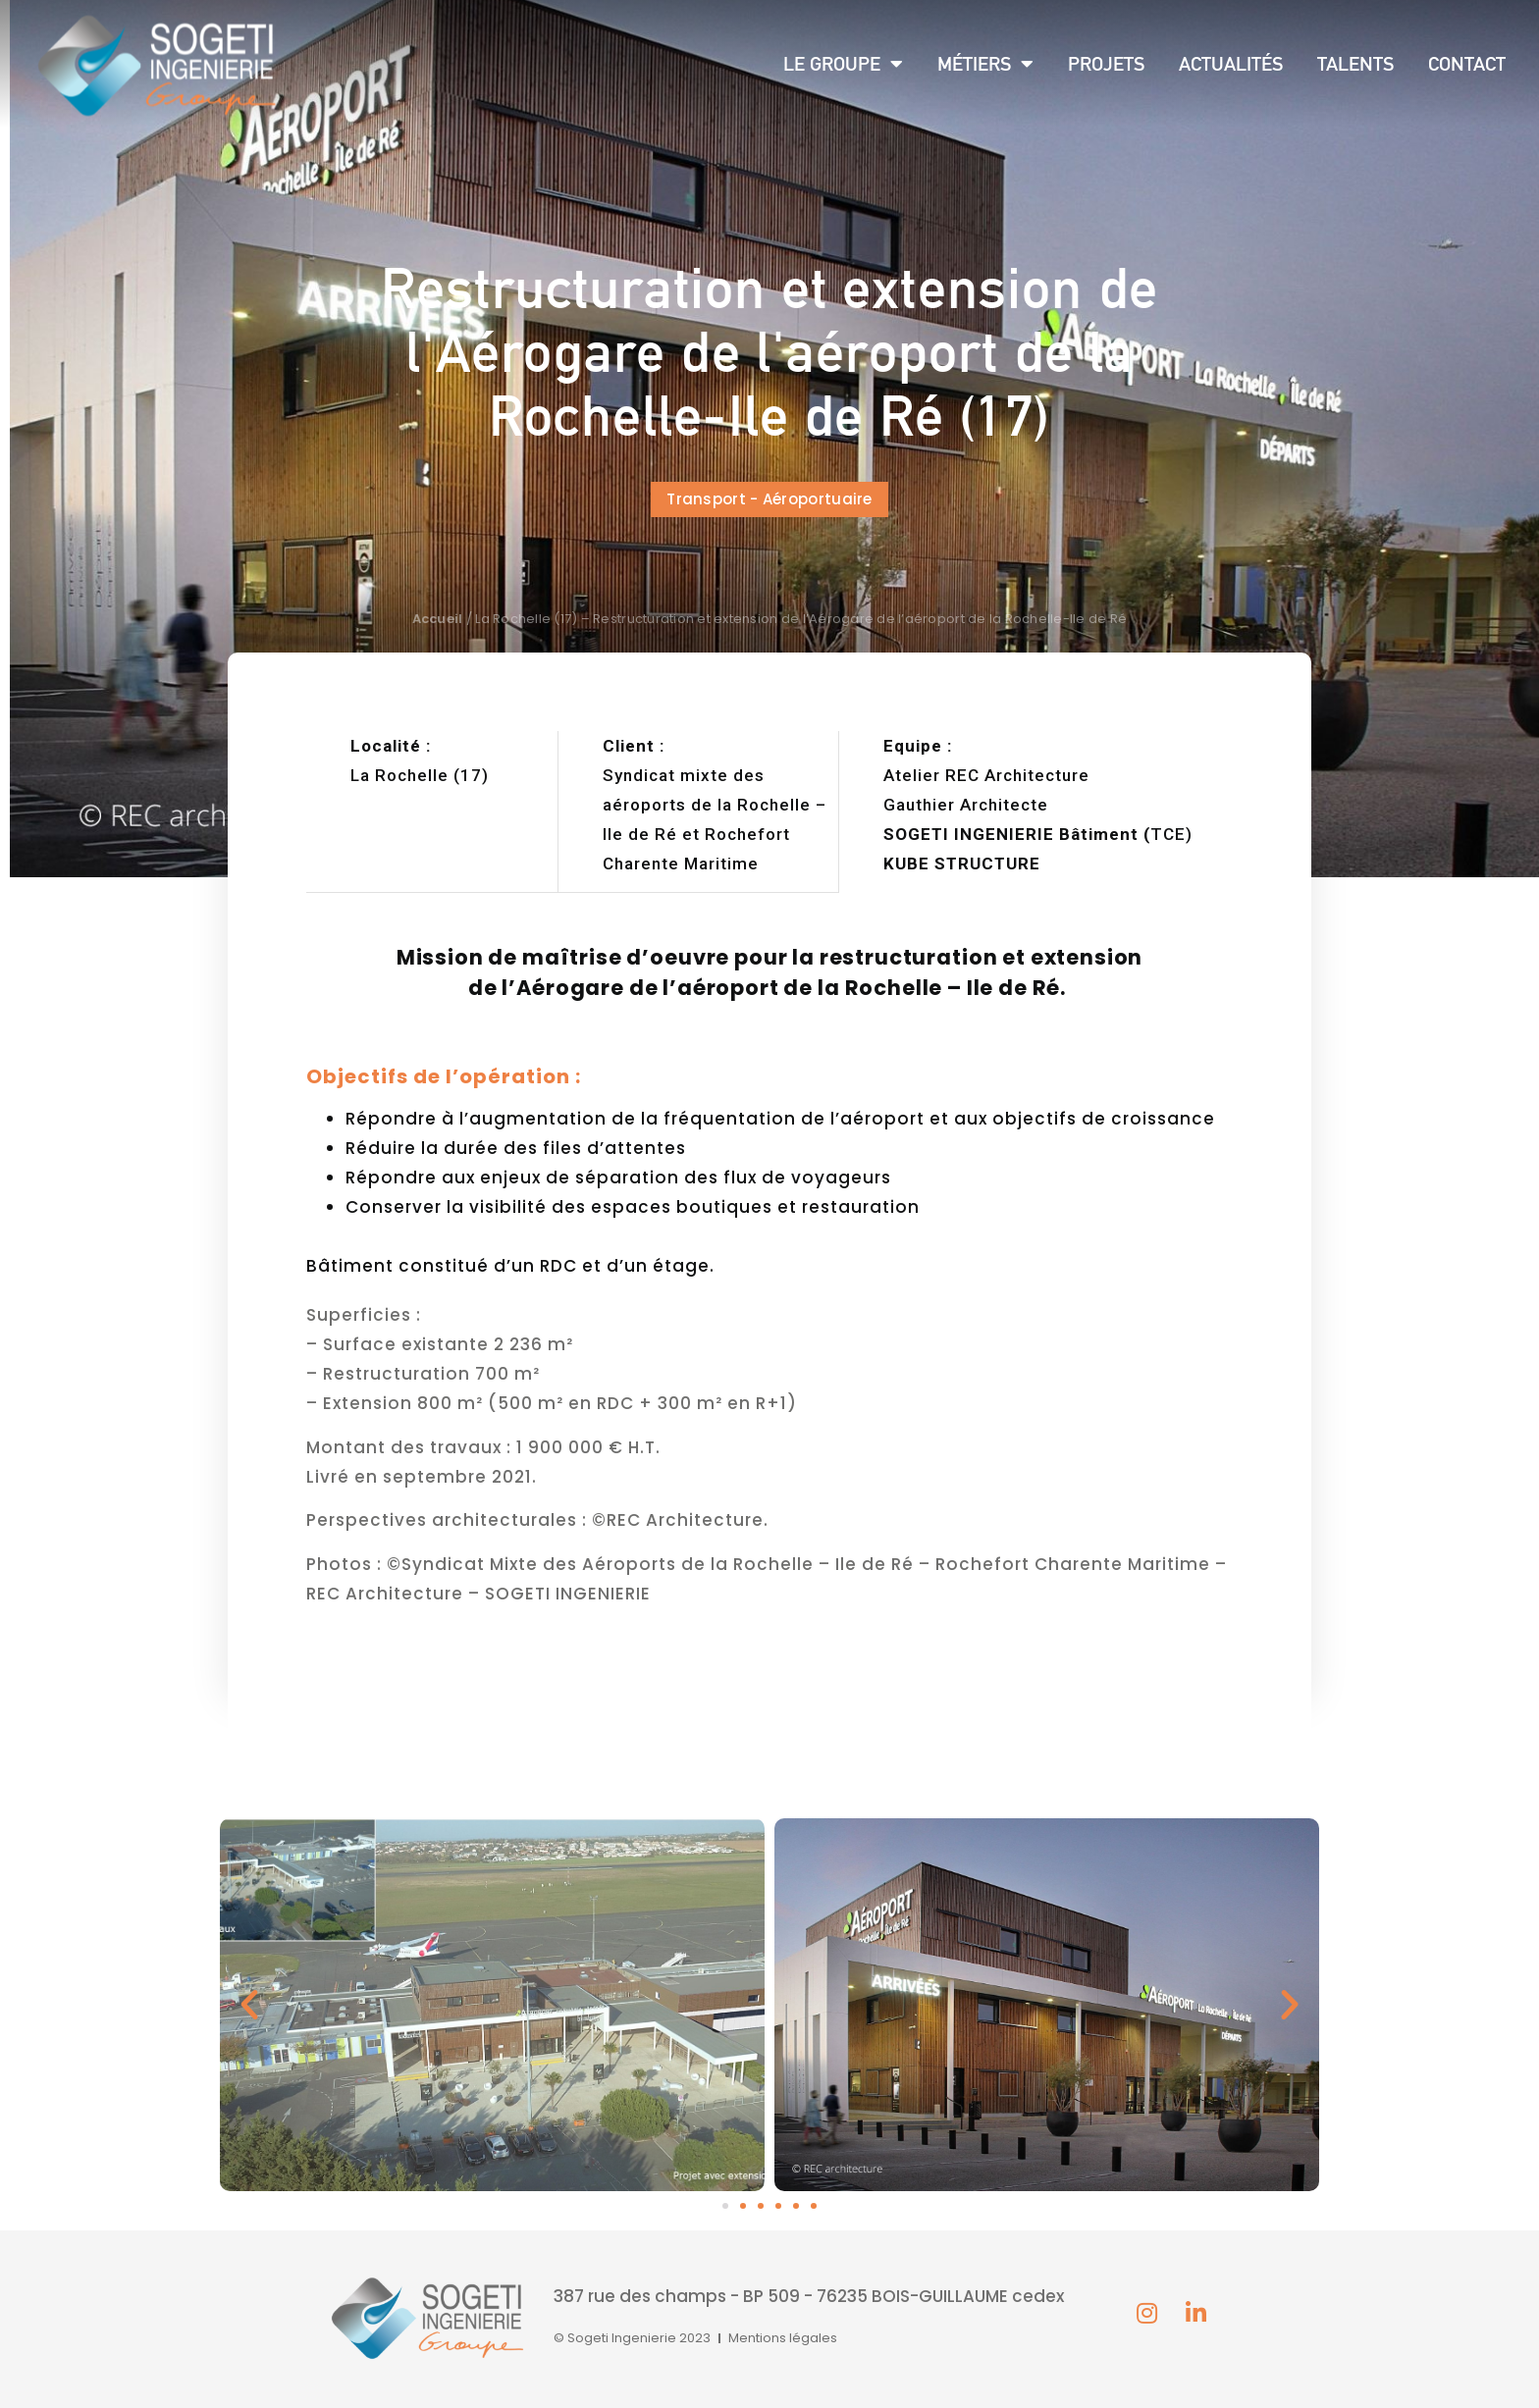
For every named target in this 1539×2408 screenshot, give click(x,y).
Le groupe (843, 63)
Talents (1355, 64)
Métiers (985, 63)
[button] (769, 499)
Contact (1467, 64)
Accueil (437, 618)
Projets (1106, 64)
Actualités (1231, 64)
